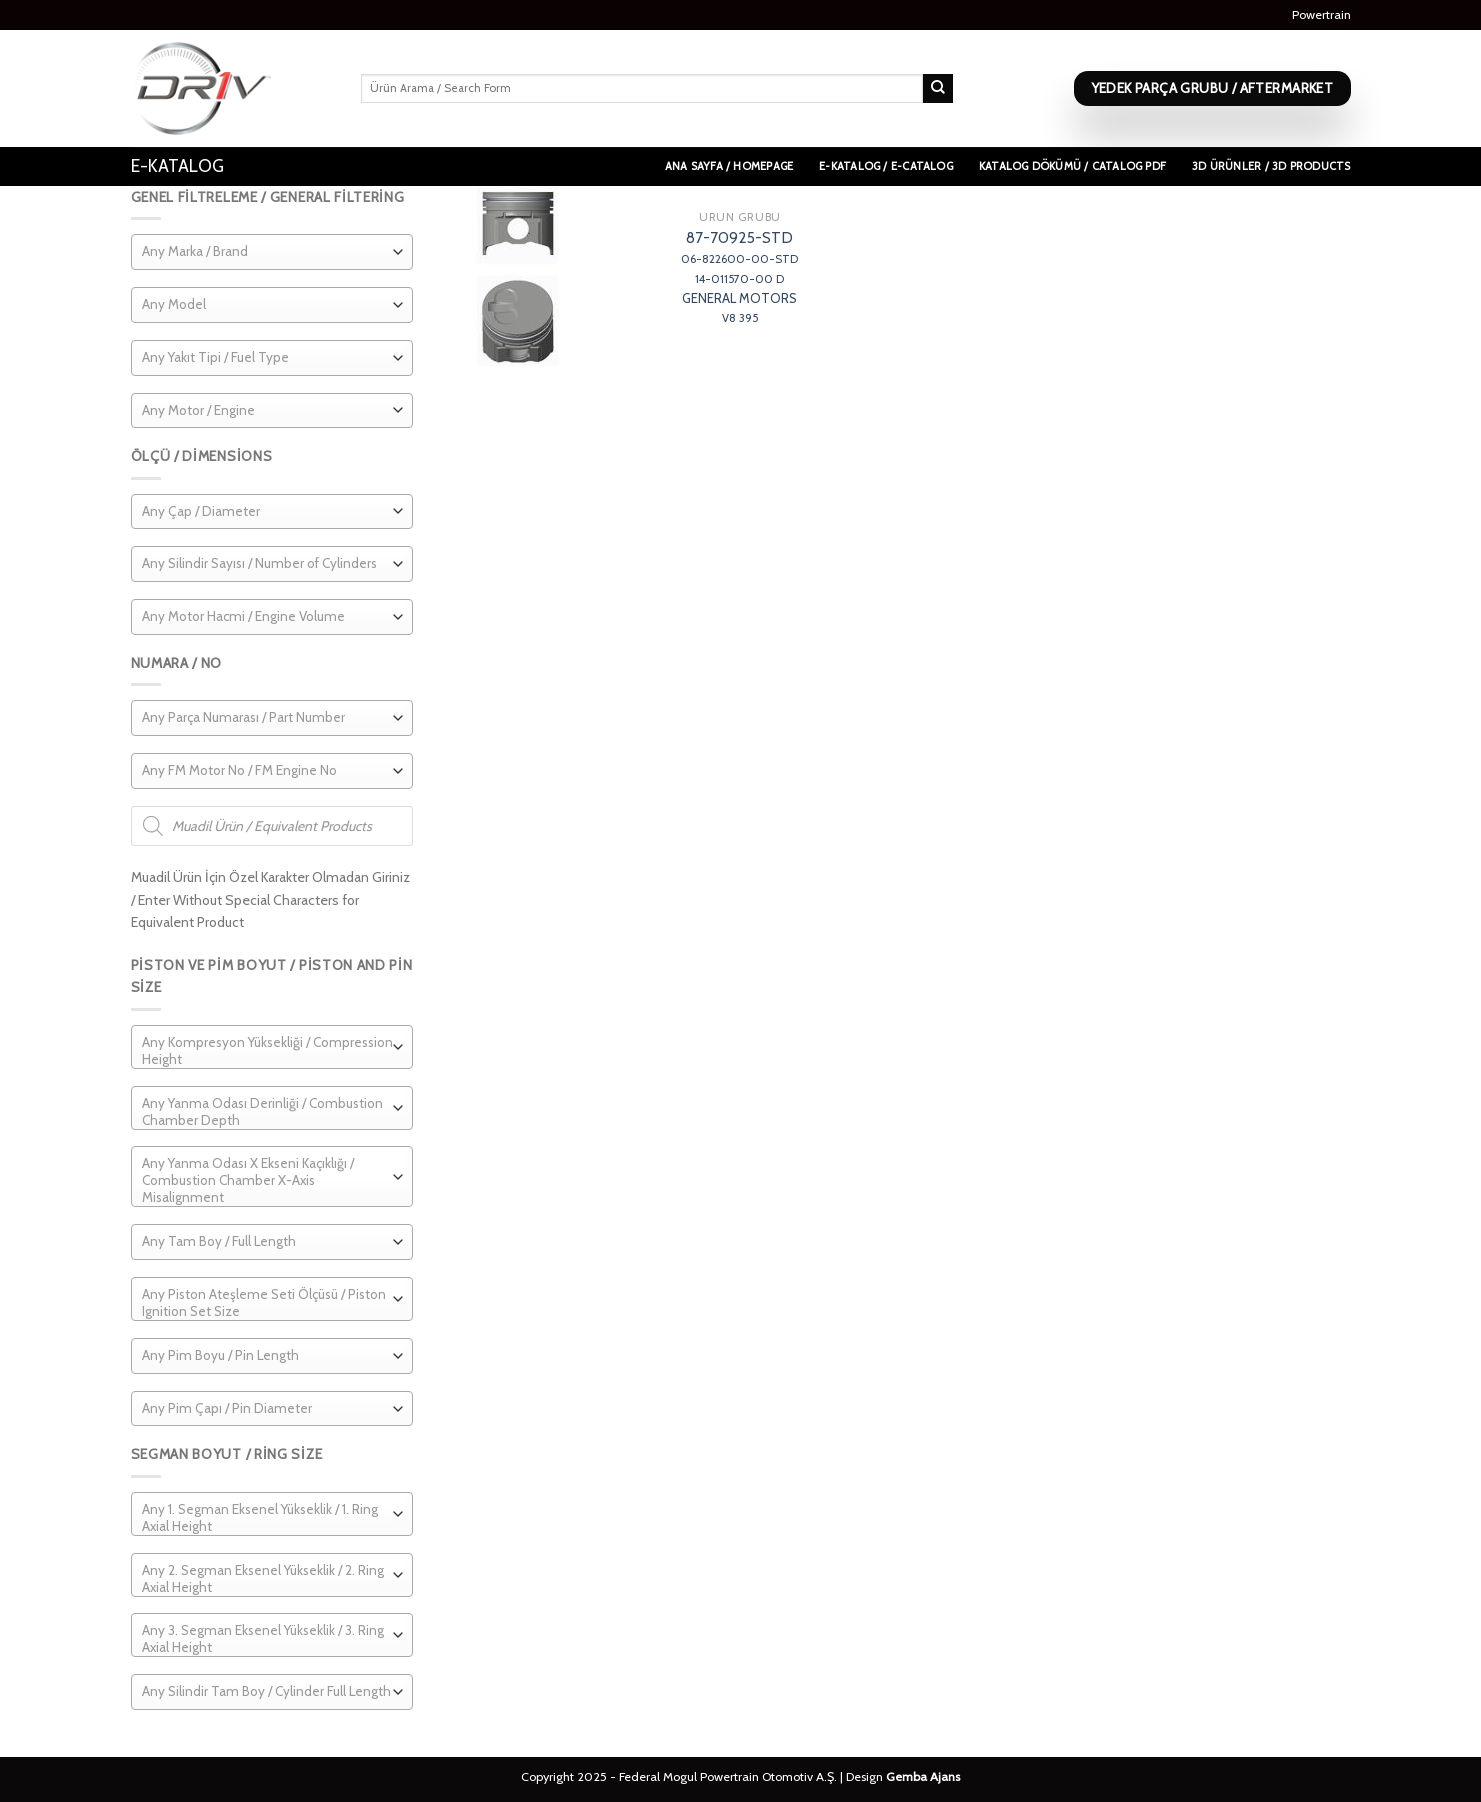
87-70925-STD (739, 277)
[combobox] (272, 252)
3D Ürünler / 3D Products (1271, 166)
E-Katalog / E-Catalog (886, 166)
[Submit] (938, 89)
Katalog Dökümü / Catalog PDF (1072, 166)
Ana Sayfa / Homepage (729, 166)
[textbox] (195, 251)
